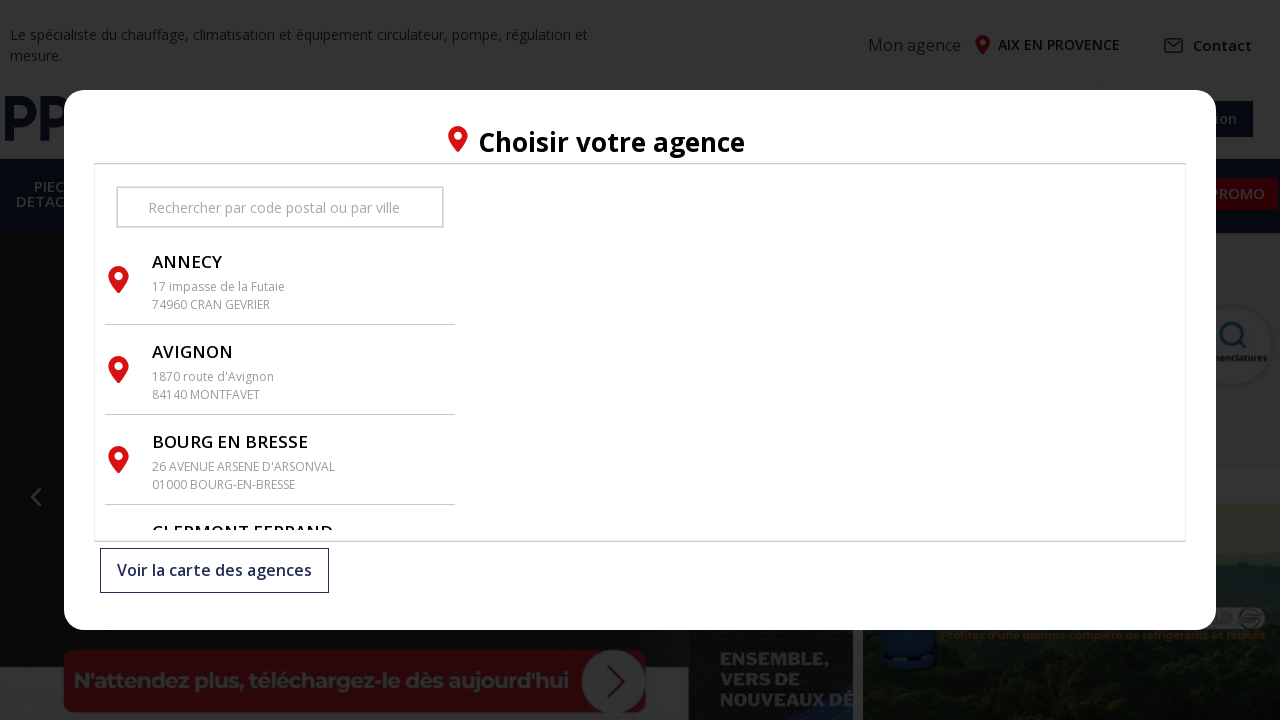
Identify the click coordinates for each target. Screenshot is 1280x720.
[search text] (280, 207)
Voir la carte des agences (214, 571)
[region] (820, 352)
